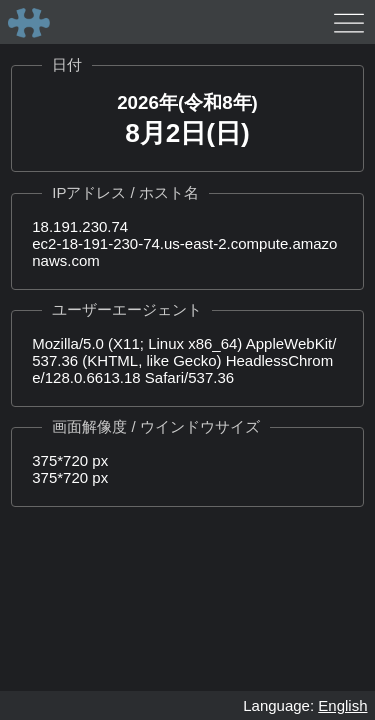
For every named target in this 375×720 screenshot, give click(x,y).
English (342, 705)
